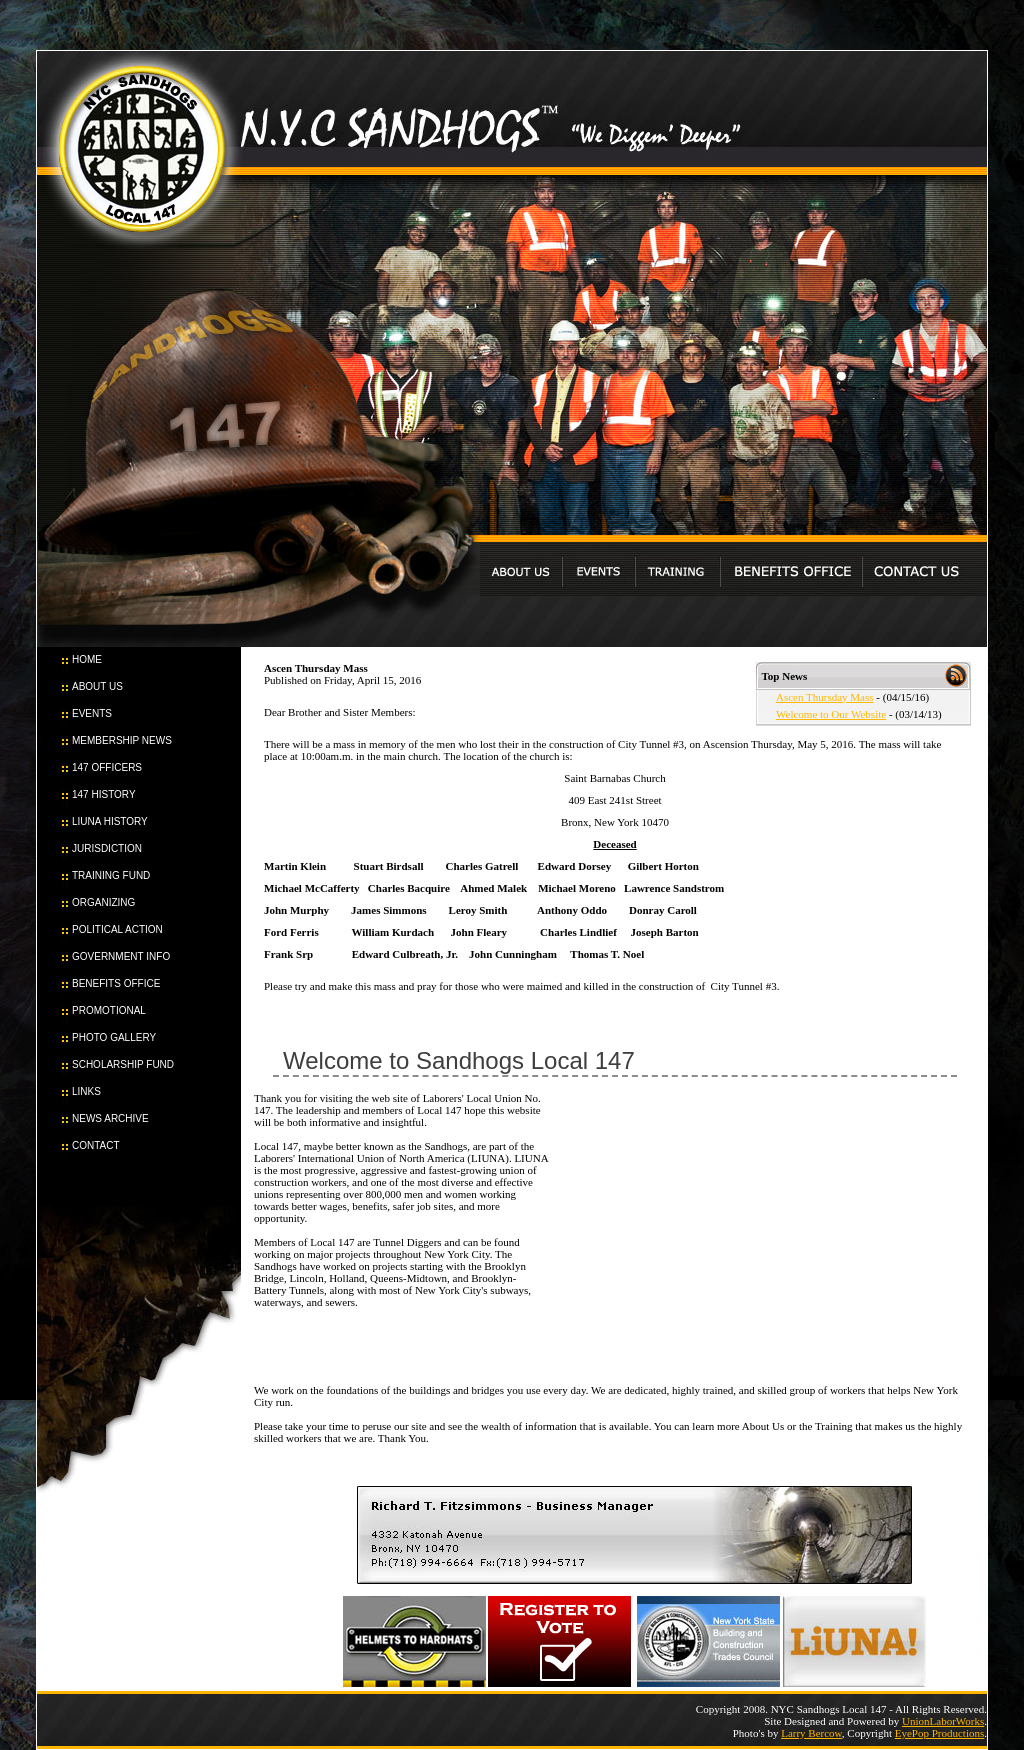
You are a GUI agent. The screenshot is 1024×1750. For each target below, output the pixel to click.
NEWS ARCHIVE (110, 1118)
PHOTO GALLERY (114, 1037)
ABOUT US (97, 686)
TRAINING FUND (111, 875)
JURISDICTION (107, 848)
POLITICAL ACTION (117, 929)
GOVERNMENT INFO (121, 956)
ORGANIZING (103, 902)
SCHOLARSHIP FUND (123, 1064)
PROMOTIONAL (109, 1010)
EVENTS (92, 713)
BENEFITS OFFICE (116, 983)
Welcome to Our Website (831, 714)
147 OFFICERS (107, 767)
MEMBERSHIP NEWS (122, 740)
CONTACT (96, 1145)
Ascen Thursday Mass (825, 697)
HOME (87, 659)
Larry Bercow (811, 1733)
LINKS (86, 1091)
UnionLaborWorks (943, 1721)
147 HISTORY (104, 794)
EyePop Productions (940, 1733)
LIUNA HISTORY (110, 821)
